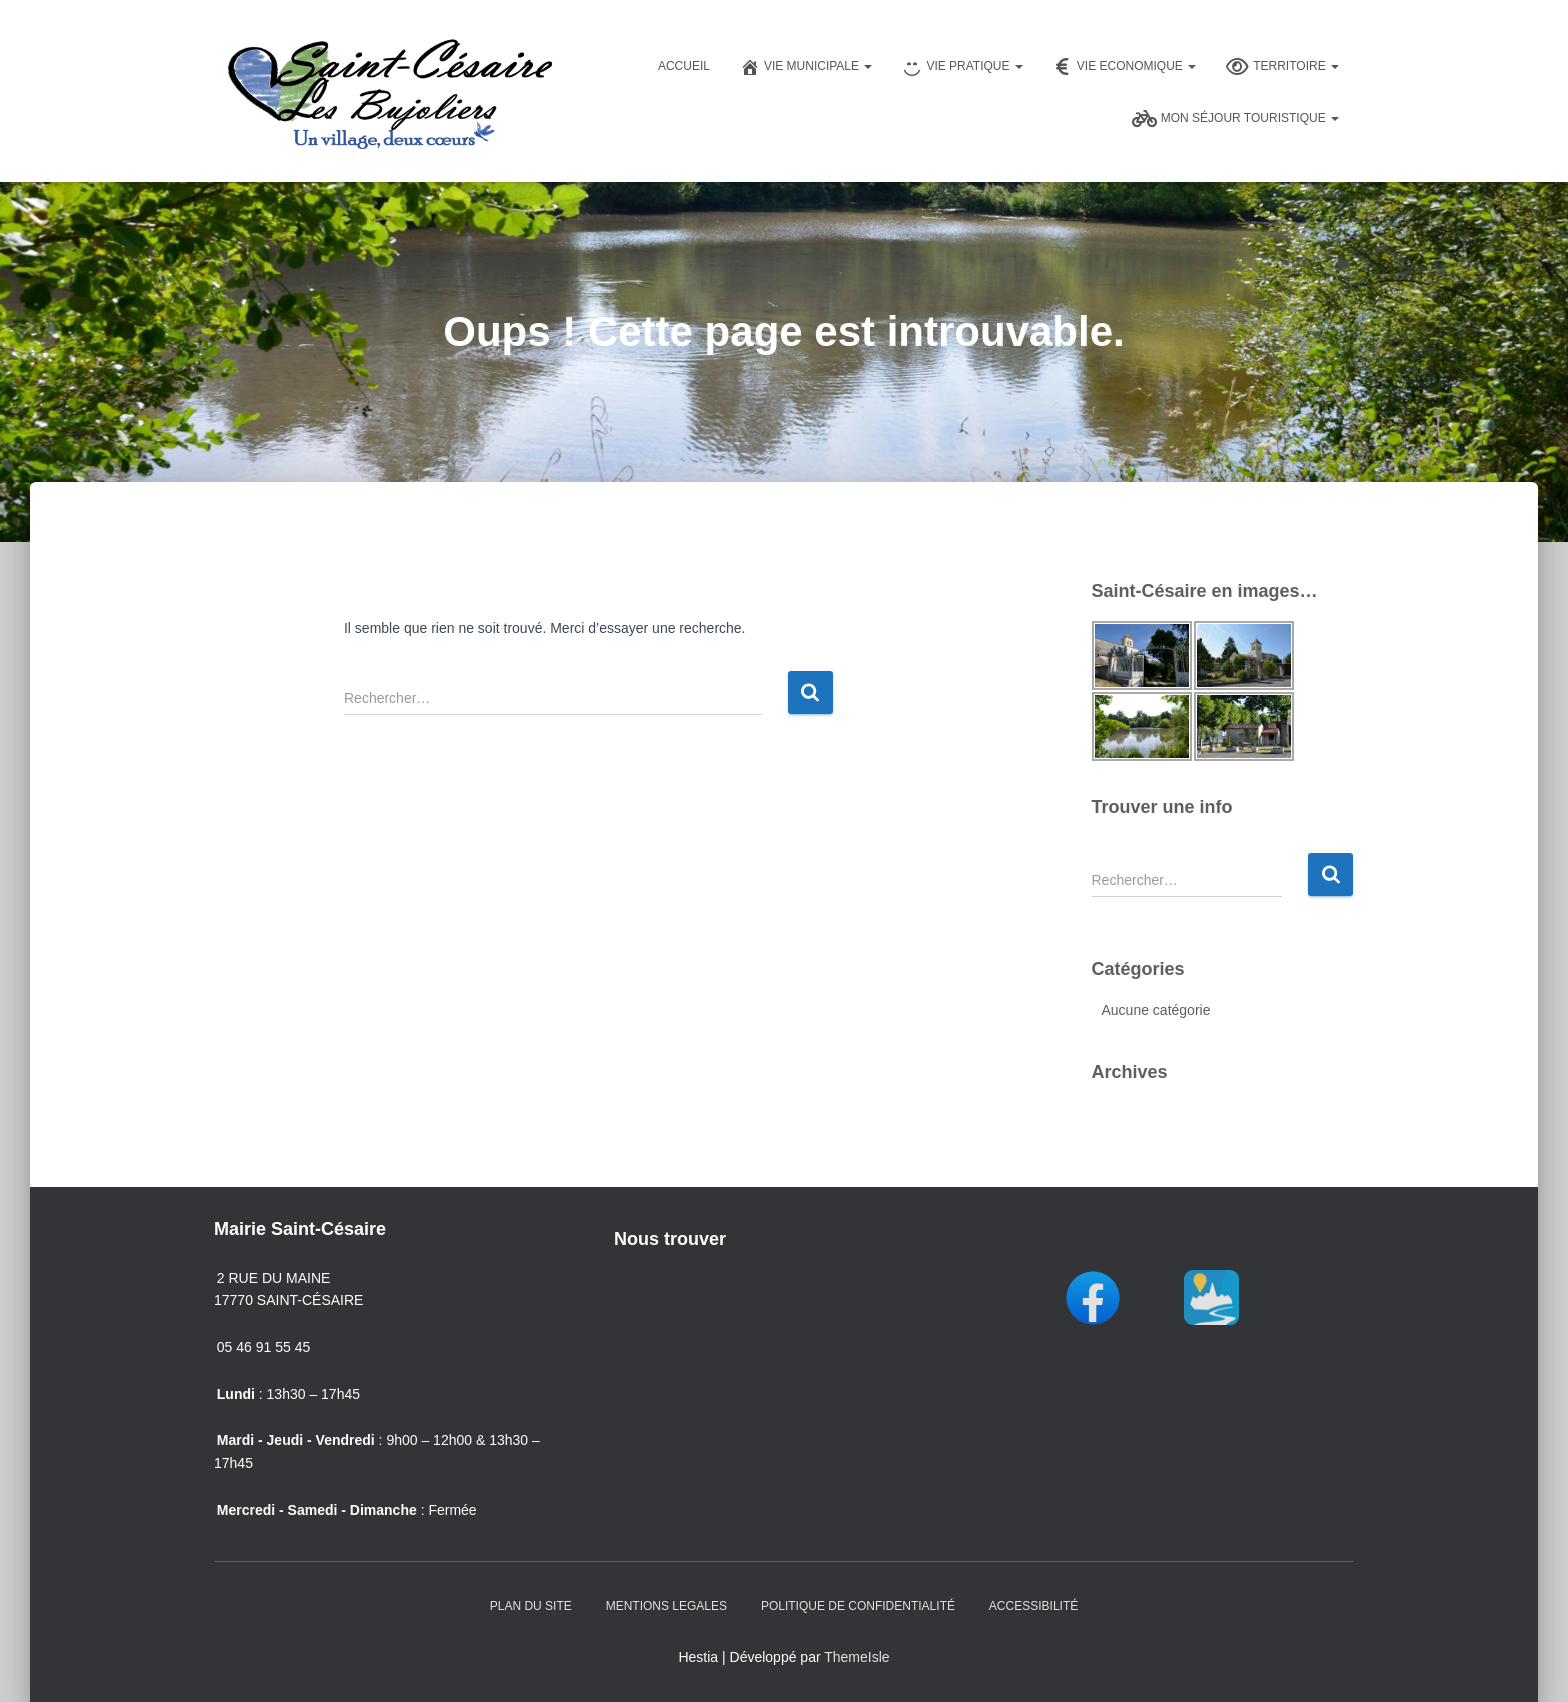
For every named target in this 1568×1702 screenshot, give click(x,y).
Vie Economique (1124, 67)
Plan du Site (531, 1606)
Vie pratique (962, 67)
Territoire (1282, 67)
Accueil (684, 66)
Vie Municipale (806, 67)
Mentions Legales (666, 1606)
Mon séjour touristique (1235, 119)
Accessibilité (1033, 1606)
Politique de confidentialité (858, 1606)
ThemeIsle (856, 1657)
